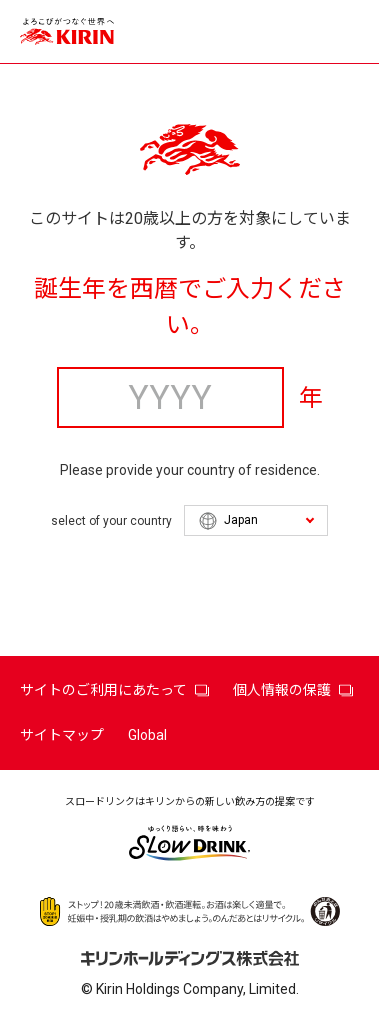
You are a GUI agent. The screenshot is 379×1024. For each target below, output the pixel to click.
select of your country (111, 521)
